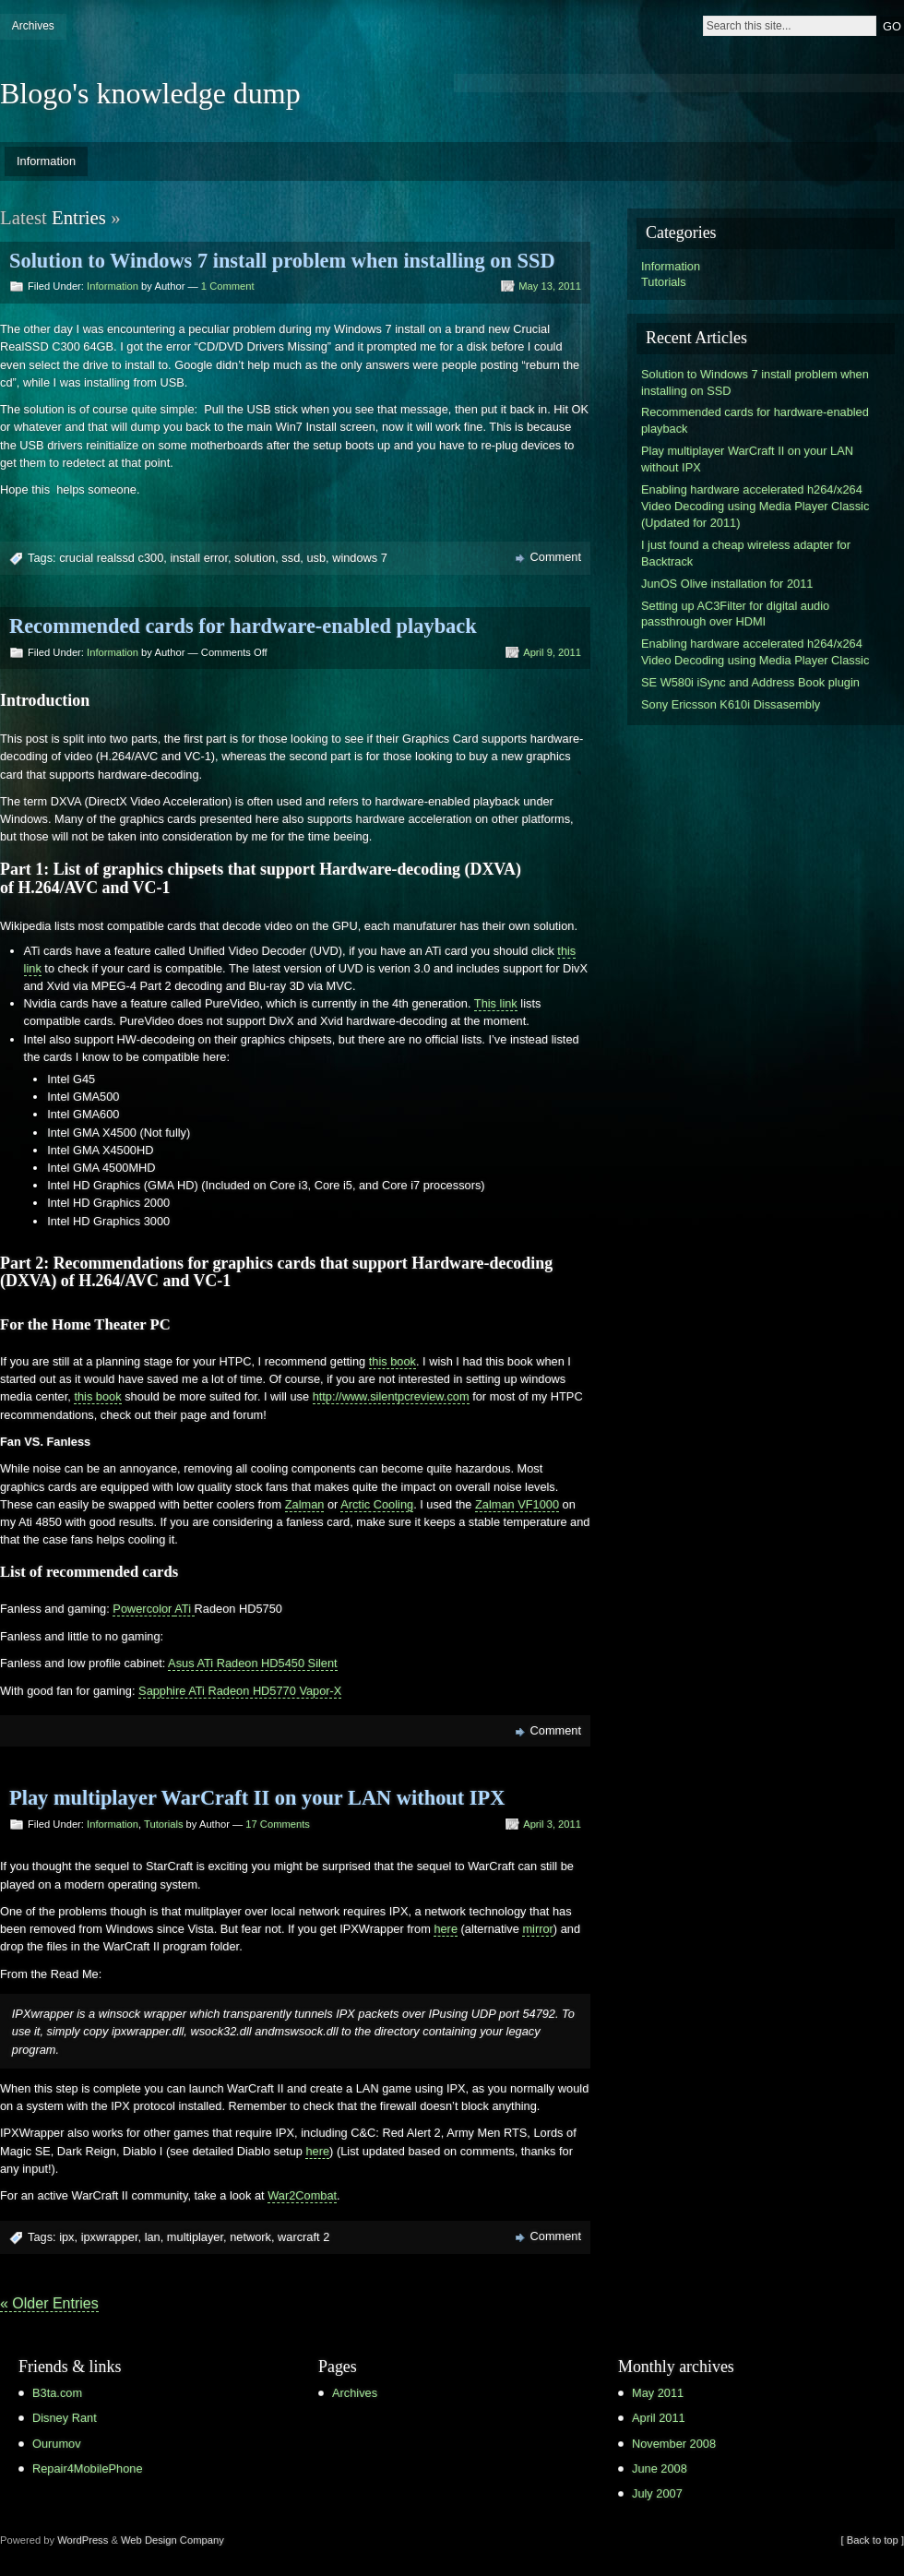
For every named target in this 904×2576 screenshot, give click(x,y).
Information (46, 161)
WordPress (82, 2540)
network (250, 2237)
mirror (537, 1929)
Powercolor (143, 1609)
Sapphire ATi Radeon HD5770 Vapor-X (239, 1691)
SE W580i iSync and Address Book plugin (750, 682)
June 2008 (659, 2468)
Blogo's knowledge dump (150, 93)
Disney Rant (64, 2418)
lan (153, 2237)
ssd (290, 558)
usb (316, 558)
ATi (184, 1609)
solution (254, 558)
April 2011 (658, 2418)
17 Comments (277, 1824)
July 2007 (657, 2493)
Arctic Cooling (376, 1504)
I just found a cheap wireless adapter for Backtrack (745, 553)
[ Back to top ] (872, 2540)
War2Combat (302, 2195)
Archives (33, 25)
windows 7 (359, 558)
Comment (555, 557)
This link (495, 1003)
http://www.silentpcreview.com (391, 1396)
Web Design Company (172, 2540)
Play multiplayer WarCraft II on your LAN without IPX (257, 1797)
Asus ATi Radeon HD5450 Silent (253, 1663)
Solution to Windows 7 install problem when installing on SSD (282, 260)
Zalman (305, 1504)
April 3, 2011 (552, 1824)
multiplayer (195, 2237)
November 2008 (674, 2444)
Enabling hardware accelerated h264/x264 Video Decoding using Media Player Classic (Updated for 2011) (755, 506)
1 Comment (228, 286)
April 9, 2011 (552, 652)
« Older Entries (49, 2303)
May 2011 (658, 2393)
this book (392, 1361)
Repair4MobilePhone (87, 2468)
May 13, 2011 (549, 286)
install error (199, 558)
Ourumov (56, 2444)
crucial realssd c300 (111, 558)
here (446, 1929)
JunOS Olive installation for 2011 (727, 583)
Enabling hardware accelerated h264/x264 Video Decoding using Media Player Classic (755, 652)
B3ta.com (57, 2393)
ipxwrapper (109, 2237)
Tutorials (163, 1824)
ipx (66, 2237)
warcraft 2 (303, 2237)
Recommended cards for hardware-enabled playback (243, 626)
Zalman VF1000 (517, 1504)
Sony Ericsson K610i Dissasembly (730, 704)
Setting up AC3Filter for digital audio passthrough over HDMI (735, 614)
